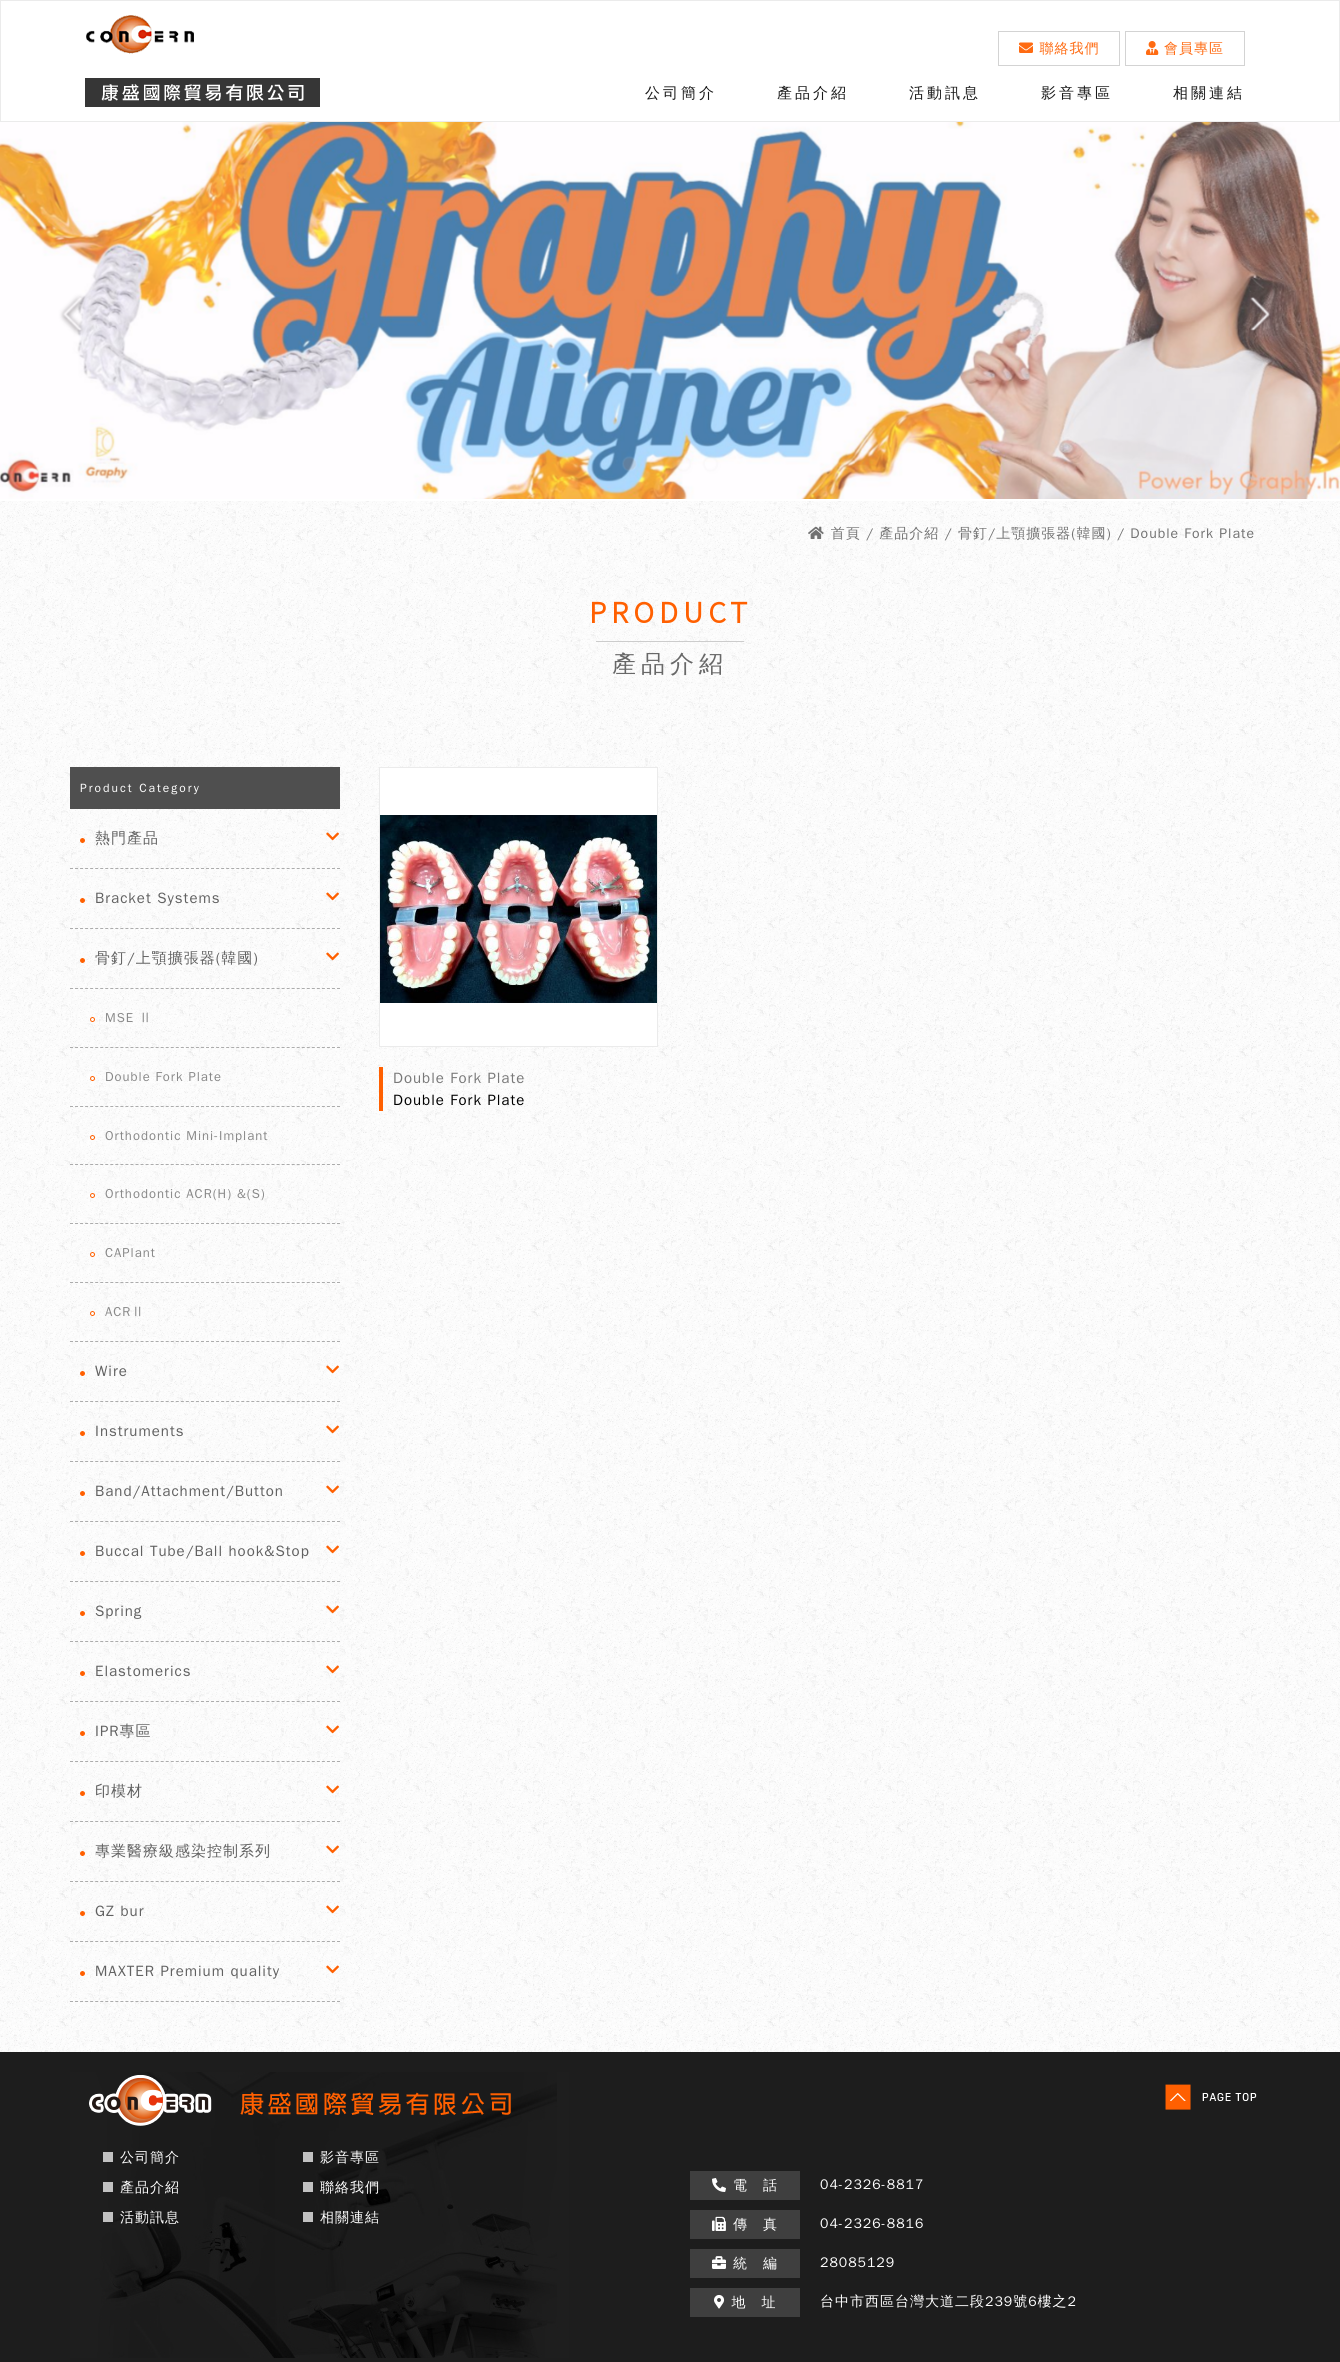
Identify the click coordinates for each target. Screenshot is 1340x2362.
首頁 (846, 533)
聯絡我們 (1059, 48)
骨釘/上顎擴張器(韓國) (177, 958)
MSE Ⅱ (129, 1017)
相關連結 (1209, 93)
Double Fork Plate (163, 1076)
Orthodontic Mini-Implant (186, 1135)
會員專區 (1185, 48)
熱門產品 (127, 838)
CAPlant (130, 1252)
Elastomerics (143, 1671)
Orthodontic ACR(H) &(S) (185, 1193)
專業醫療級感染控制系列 (183, 1851)
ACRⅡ (125, 1311)
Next (1285, 321)
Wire (111, 1371)
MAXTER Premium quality (187, 1971)
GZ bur (119, 1911)
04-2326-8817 (872, 2184)
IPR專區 (123, 1731)
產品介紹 (813, 93)
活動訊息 (945, 93)
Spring (118, 1611)
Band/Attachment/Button (189, 1491)
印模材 (119, 1791)
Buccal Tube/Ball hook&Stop (202, 1551)
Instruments (140, 1431)
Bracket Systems (158, 898)
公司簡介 (681, 93)
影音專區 (1077, 93)
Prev (54, 321)
